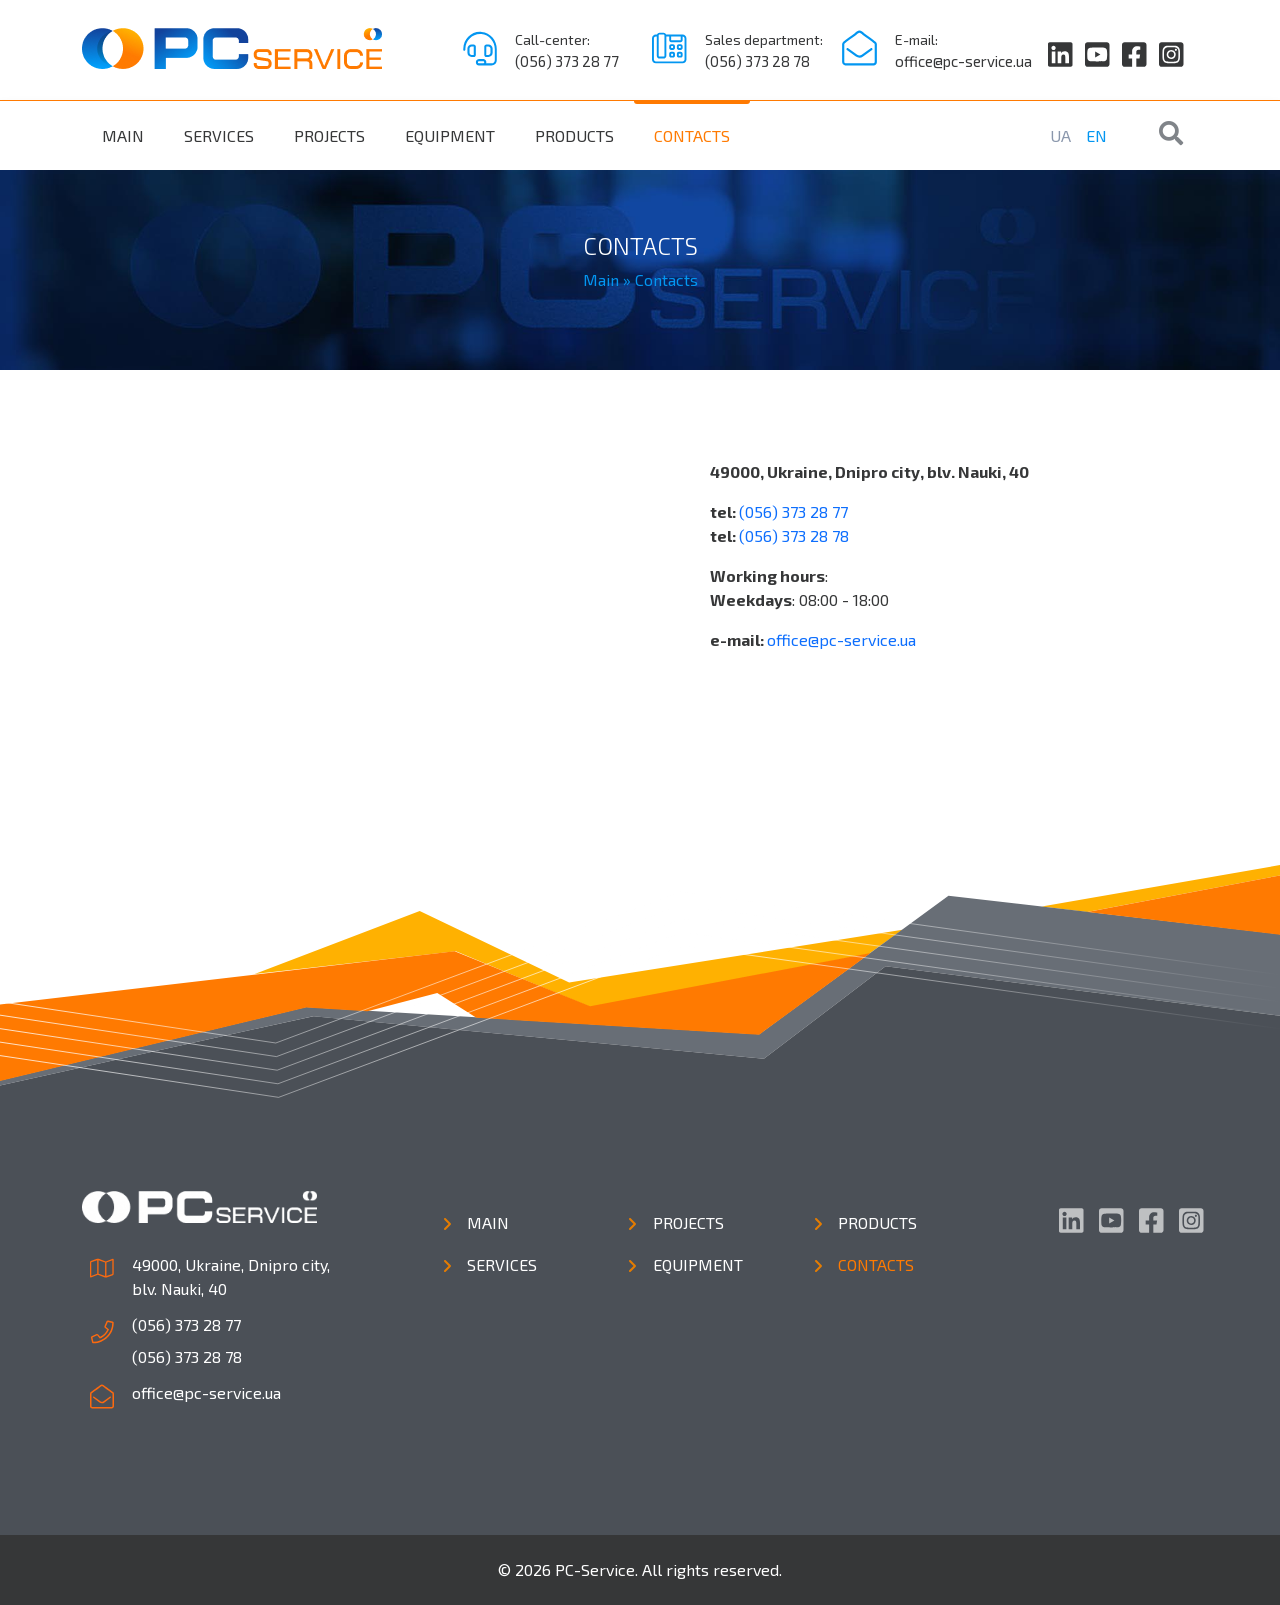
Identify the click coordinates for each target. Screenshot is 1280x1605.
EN (1096, 135)
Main (123, 135)
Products (574, 135)
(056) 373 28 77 (567, 61)
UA (1060, 135)
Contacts (692, 135)
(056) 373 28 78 (757, 61)
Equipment (450, 135)
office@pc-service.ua (963, 61)
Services (219, 135)
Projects (329, 135)
